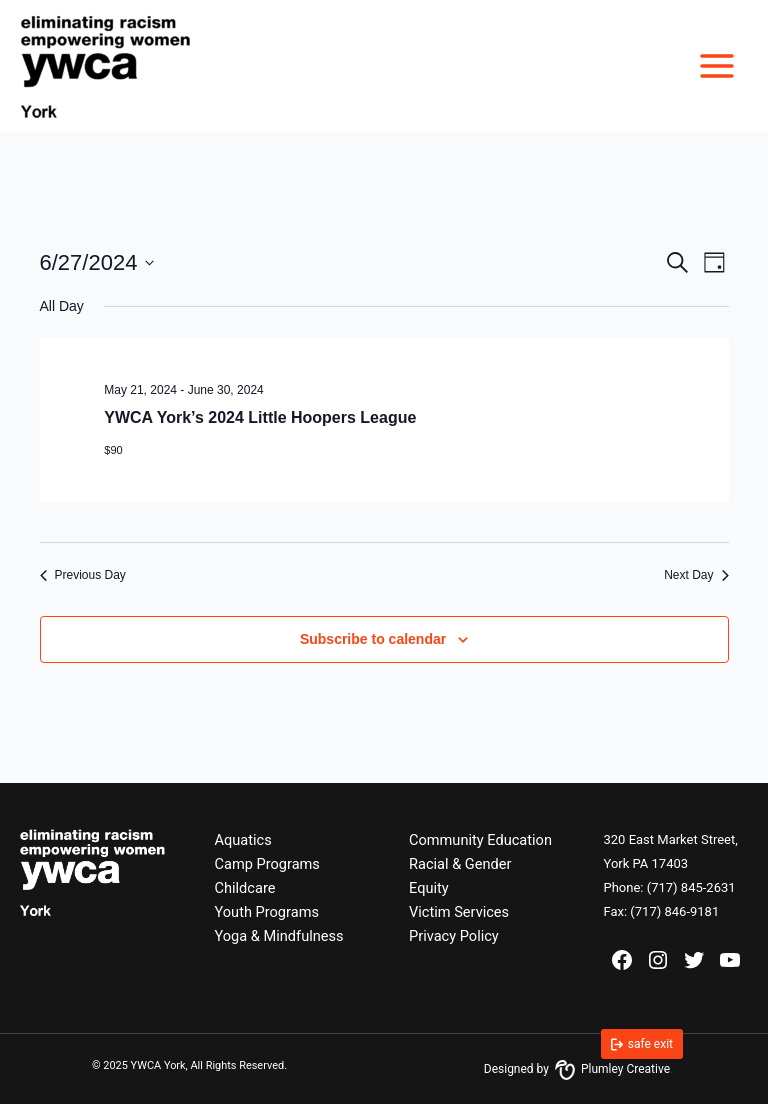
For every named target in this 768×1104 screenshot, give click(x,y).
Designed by (577, 1069)
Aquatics (243, 840)
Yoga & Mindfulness (279, 936)
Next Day (696, 575)
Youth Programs (267, 912)
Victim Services (459, 912)
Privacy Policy (454, 936)
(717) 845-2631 (691, 887)
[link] (642, 1044)
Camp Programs (267, 864)
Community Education (480, 840)
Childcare (245, 888)
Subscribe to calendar (373, 639)
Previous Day (83, 575)
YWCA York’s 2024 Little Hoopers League (260, 417)
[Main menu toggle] (717, 66)
